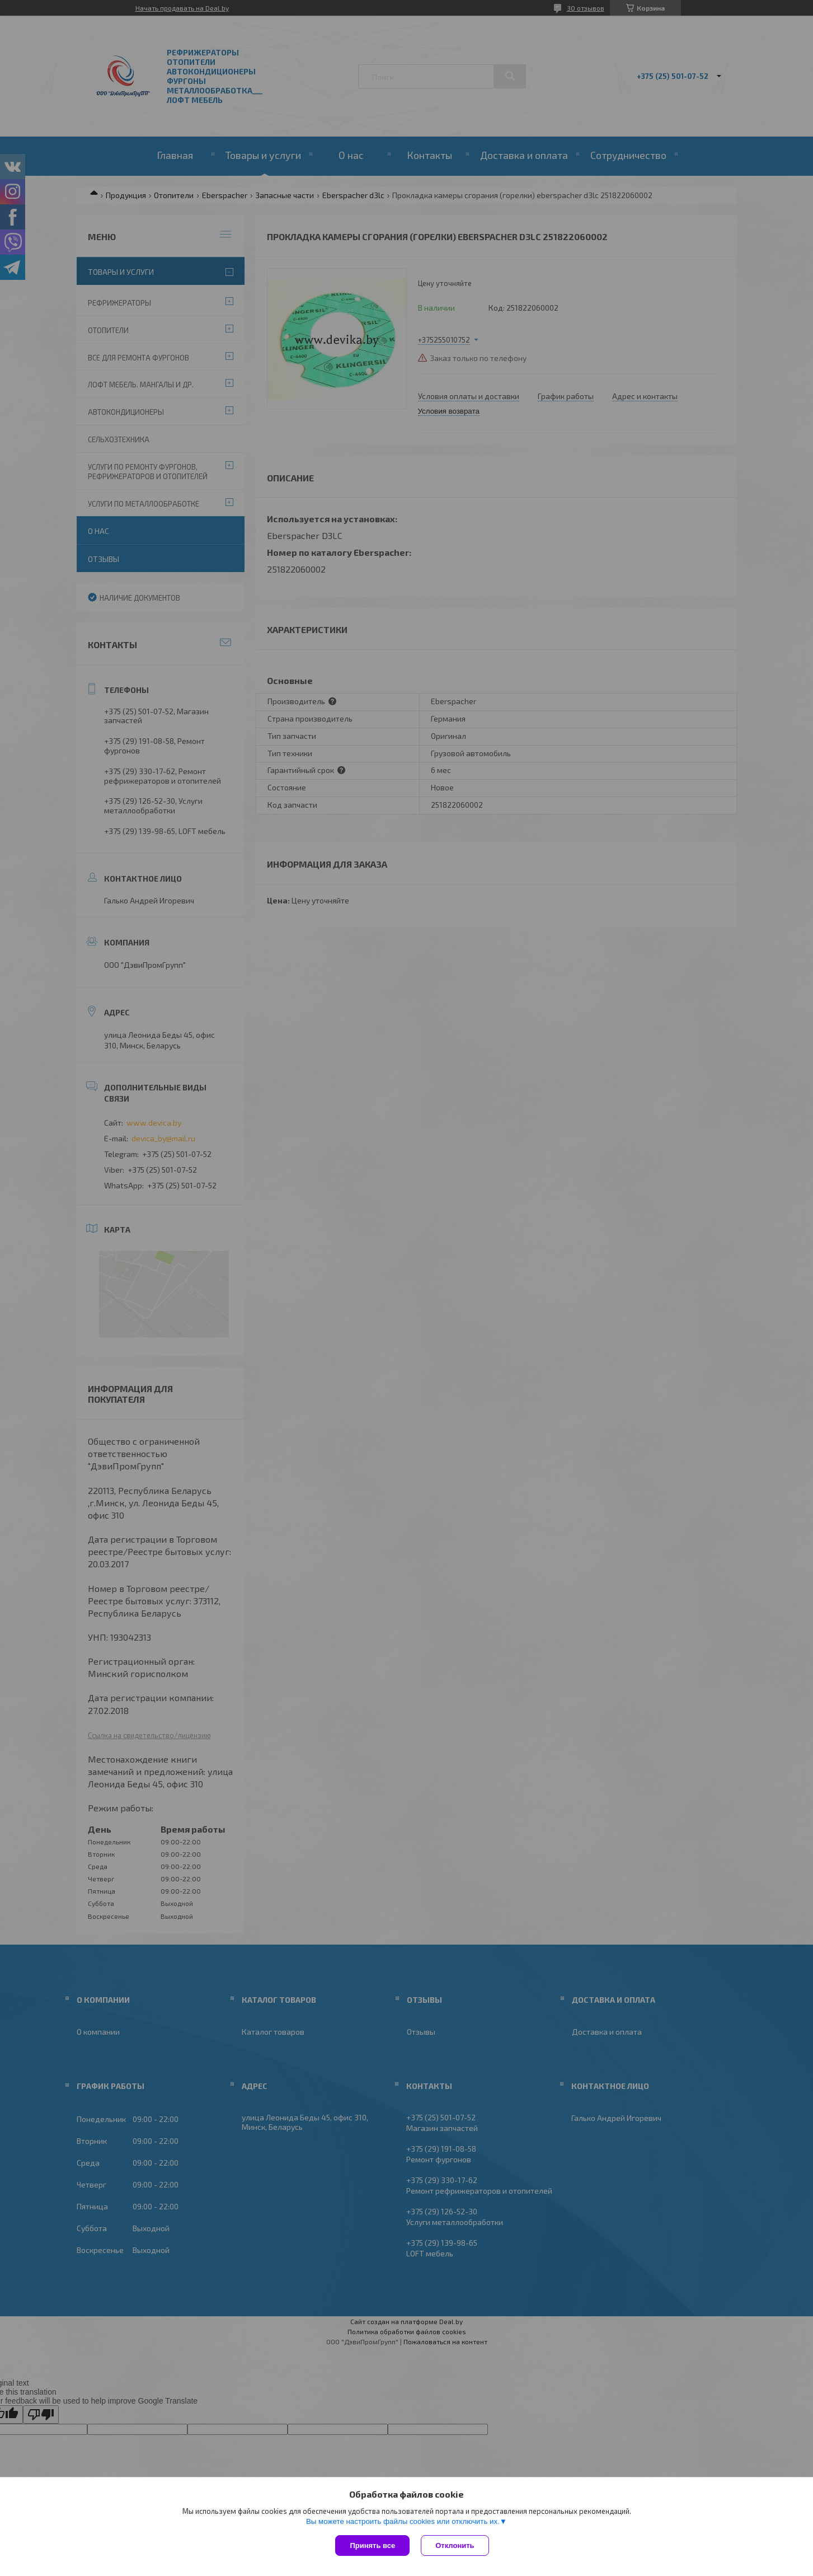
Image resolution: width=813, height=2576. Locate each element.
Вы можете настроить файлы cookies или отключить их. (403, 2521)
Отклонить (454, 2545)
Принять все (372, 2545)
